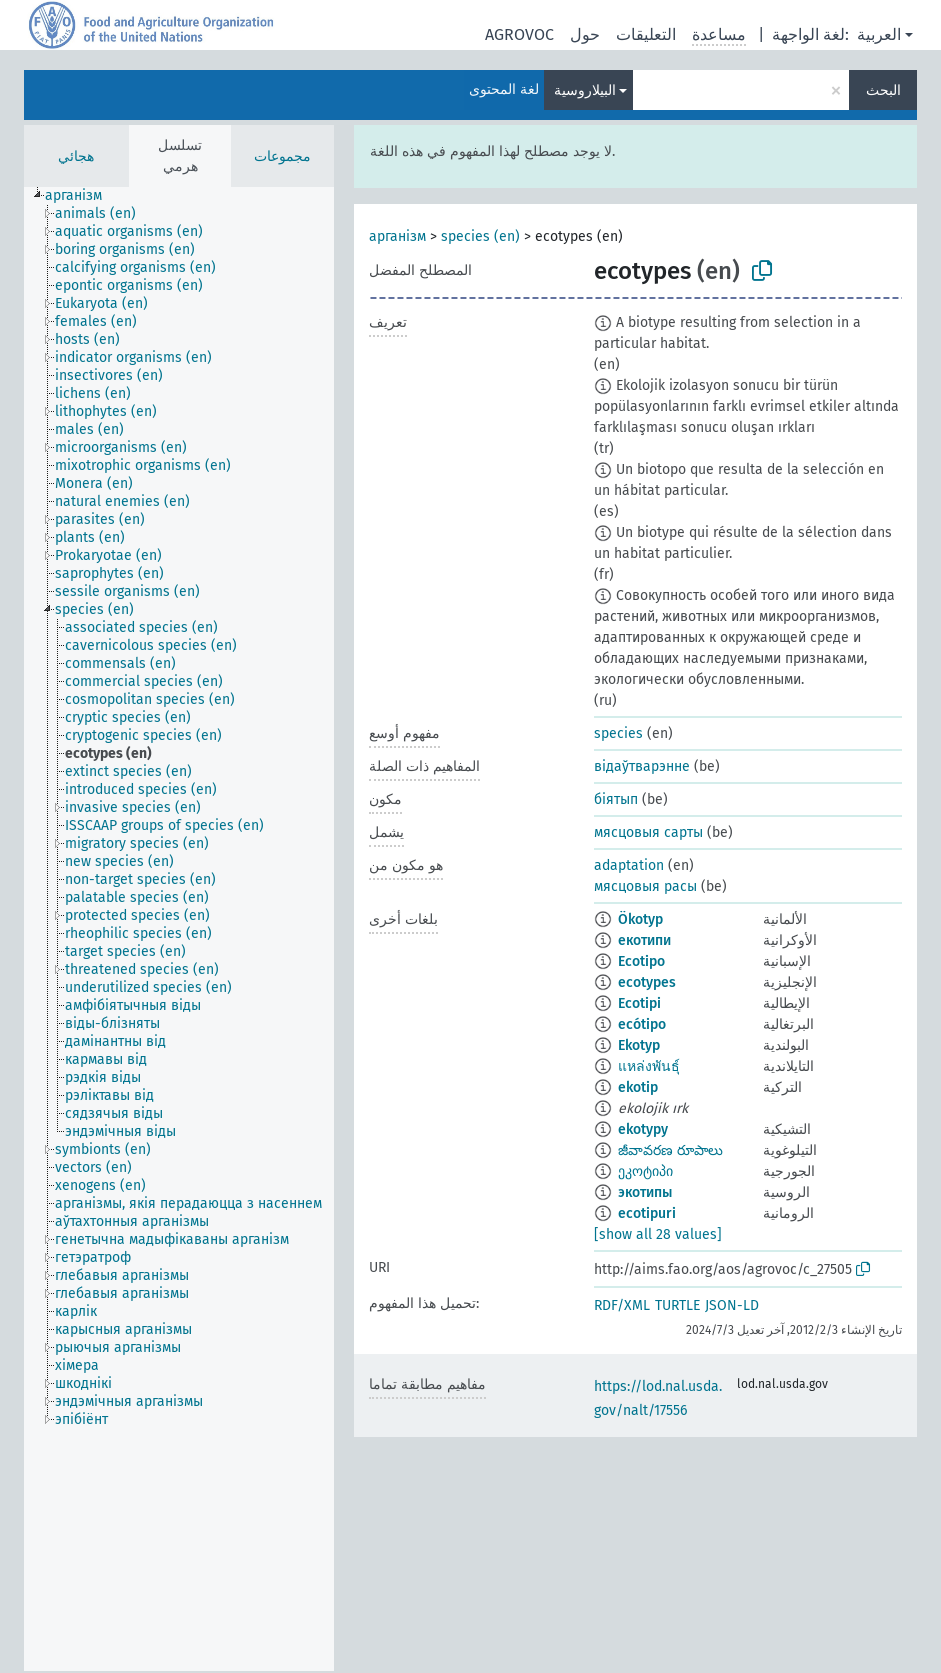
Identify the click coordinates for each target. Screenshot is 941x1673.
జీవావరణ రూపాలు (670, 1150)
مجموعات (282, 156)
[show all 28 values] (658, 1234)
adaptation (629, 865)
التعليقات (646, 34)
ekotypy (643, 1129)
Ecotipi (639, 1003)
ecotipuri (647, 1213)
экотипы (645, 1192)
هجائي (76, 156)
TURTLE (677, 1305)
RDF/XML (622, 1305)
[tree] (179, 929)
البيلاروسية (585, 90)
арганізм (397, 236)
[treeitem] (82, 196)
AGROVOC (519, 34)
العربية (879, 34)
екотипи (644, 940)
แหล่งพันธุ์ (649, 1066)
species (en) (480, 236)
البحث (883, 90)
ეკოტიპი (645, 1171)
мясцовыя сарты (648, 832)
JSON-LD (732, 1305)
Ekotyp (639, 1045)
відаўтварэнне (642, 766)
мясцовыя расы (645, 886)
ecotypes (647, 982)
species (618, 733)
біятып (616, 799)
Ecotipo (641, 961)
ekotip (638, 1087)
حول (585, 34)
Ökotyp (640, 919)
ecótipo (642, 1024)
